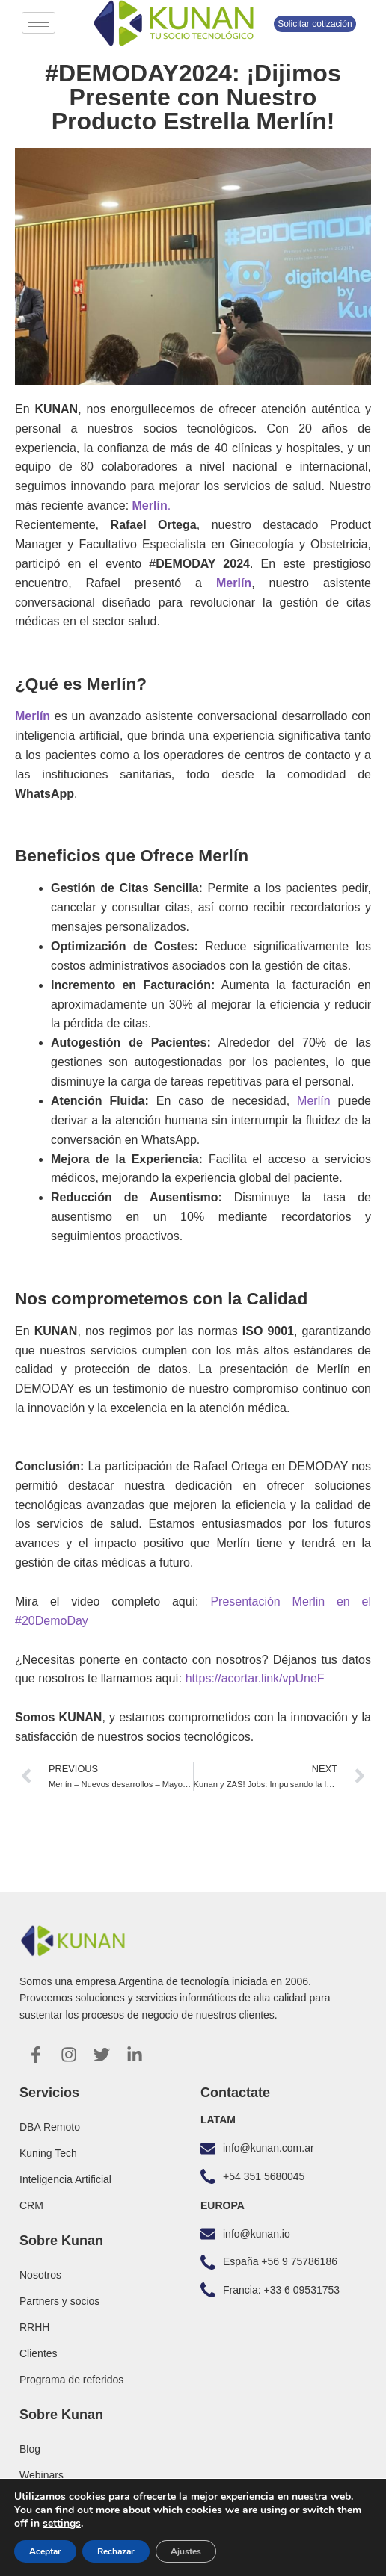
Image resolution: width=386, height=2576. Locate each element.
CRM (31, 2205)
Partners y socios (59, 2301)
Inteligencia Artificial (65, 2179)
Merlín (313, 1101)
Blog (29, 2449)
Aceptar (45, 2551)
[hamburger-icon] (38, 23)
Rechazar (116, 2551)
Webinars (41, 2475)
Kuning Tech (48, 2153)
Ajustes (186, 2551)
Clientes (38, 2353)
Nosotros (40, 2275)
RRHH (34, 2327)
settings (62, 2523)
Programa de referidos (71, 2379)
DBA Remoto (49, 2127)
